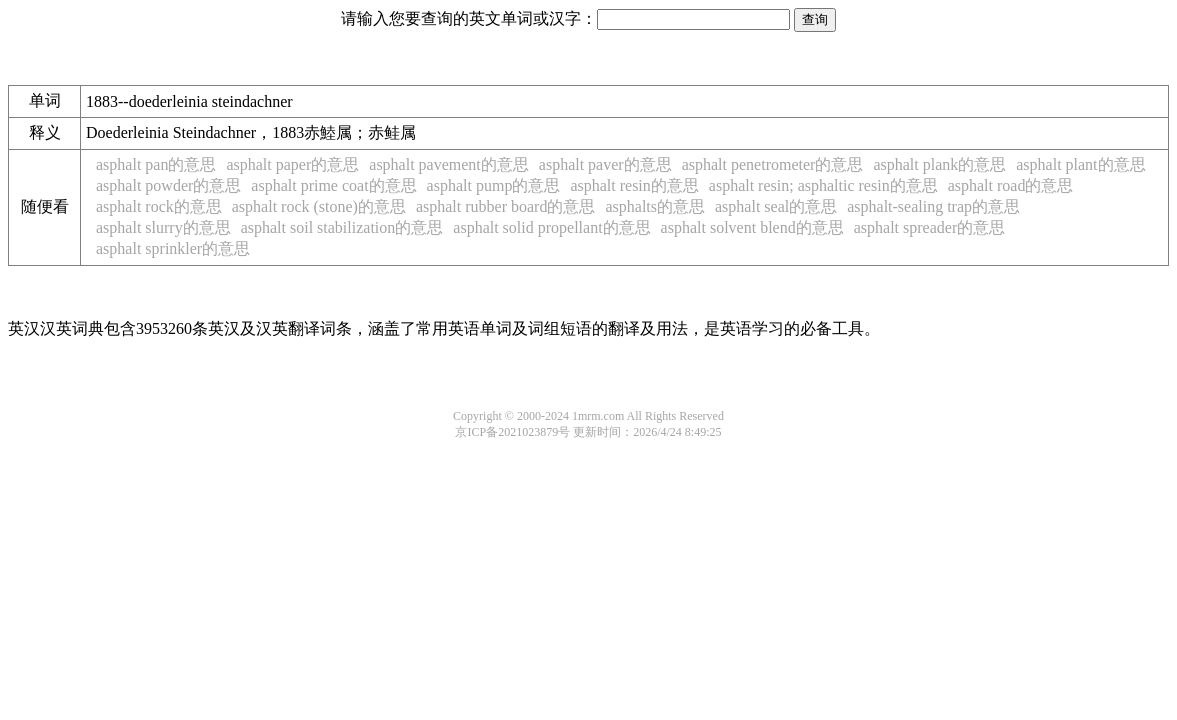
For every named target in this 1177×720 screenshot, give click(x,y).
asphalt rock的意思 (159, 206)
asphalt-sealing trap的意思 (933, 206)
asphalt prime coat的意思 (333, 185)
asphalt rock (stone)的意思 (319, 206)
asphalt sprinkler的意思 (173, 248)
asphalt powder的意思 (168, 185)
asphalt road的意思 (1011, 185)
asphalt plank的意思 (939, 164)
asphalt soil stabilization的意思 (342, 227)
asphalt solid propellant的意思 (551, 227)
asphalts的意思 (655, 206)
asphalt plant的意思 (1080, 164)
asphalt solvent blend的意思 (752, 227)
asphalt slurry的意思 (163, 227)
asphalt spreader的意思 (930, 227)
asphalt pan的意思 (156, 164)
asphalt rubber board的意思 (506, 206)
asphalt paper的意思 (292, 164)
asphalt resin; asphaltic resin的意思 (823, 185)
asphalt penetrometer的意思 (773, 164)
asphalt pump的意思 (494, 185)
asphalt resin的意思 (634, 185)
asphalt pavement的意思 (449, 164)
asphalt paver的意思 (605, 164)
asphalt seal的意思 (776, 206)
